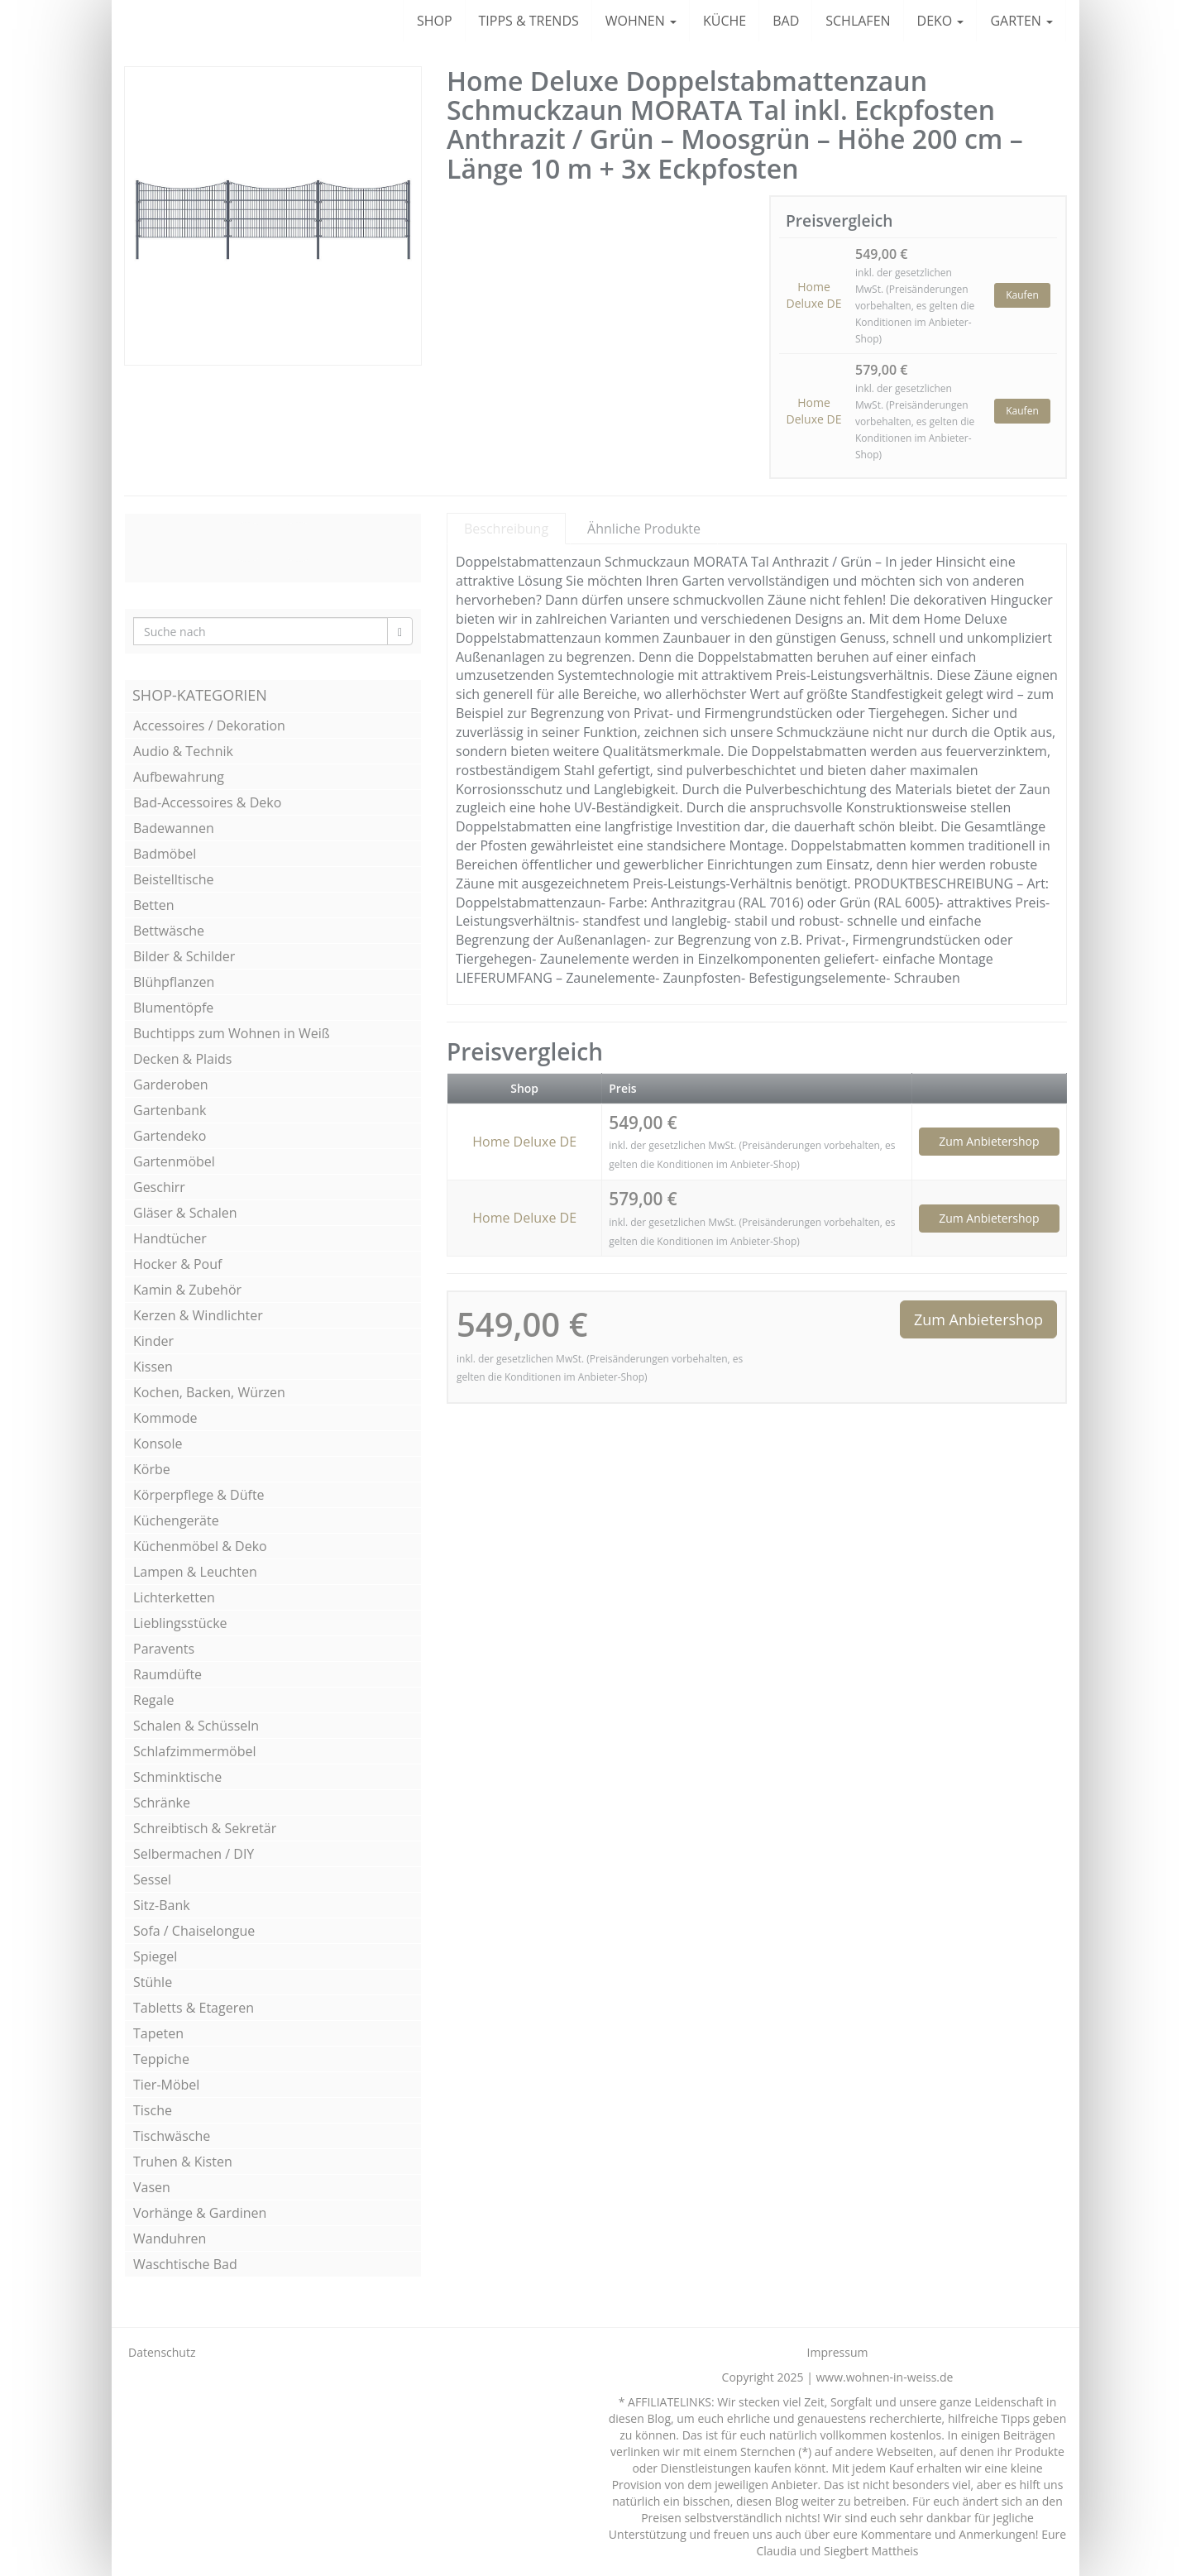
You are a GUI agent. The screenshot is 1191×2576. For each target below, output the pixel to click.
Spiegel (155, 1956)
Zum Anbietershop (989, 1141)
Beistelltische (173, 879)
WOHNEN (641, 21)
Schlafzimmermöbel (194, 1751)
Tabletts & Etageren (193, 2008)
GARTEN (1021, 21)
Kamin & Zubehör (187, 1290)
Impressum (837, 2352)
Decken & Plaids (182, 1059)
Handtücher (170, 1238)
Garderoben (170, 1084)
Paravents (163, 1649)
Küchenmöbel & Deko (200, 1546)
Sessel (152, 1879)
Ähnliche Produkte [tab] (644, 529)
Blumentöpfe (173, 1007)
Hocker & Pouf (177, 1264)
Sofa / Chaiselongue (194, 1931)
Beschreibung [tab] (506, 529)
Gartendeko (169, 1136)
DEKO (940, 21)
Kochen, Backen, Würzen (209, 1392)
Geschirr (159, 1187)
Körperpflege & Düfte (199, 1495)
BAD (785, 21)
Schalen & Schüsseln (196, 1726)
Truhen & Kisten (182, 2161)
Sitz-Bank (161, 1905)
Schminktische (177, 1777)
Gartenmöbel (174, 1161)
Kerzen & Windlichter (198, 1315)
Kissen (153, 1366)
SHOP (434, 21)
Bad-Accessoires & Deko (207, 802)
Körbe (151, 1469)
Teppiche (161, 2059)
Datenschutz (161, 2352)
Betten (154, 905)
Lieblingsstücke (180, 1623)
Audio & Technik (183, 751)
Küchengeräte (176, 1520)
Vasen (151, 2187)
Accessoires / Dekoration (209, 725)
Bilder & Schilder (184, 956)
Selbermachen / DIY (193, 1854)
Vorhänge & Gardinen (199, 2213)
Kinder (153, 1341)
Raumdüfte (167, 1674)
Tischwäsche (171, 2136)
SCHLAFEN (857, 21)
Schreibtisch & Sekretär (204, 1828)
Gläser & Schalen (185, 1213)
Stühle (152, 1982)
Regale (153, 1700)
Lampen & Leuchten (195, 1572)
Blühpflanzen (173, 982)
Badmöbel (164, 854)
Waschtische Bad (185, 2264)
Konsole (158, 1443)
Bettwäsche (168, 931)
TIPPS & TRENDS (529, 21)
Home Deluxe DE (814, 295)
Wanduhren (169, 2238)
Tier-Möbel (166, 2085)
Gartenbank (169, 1110)
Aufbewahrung (178, 777)
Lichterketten (174, 1597)
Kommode (165, 1418)
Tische (152, 2110)
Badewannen (173, 828)
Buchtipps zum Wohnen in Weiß (231, 1033)
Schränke (161, 1802)
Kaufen (1022, 295)
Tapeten (158, 2033)
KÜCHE (724, 21)
